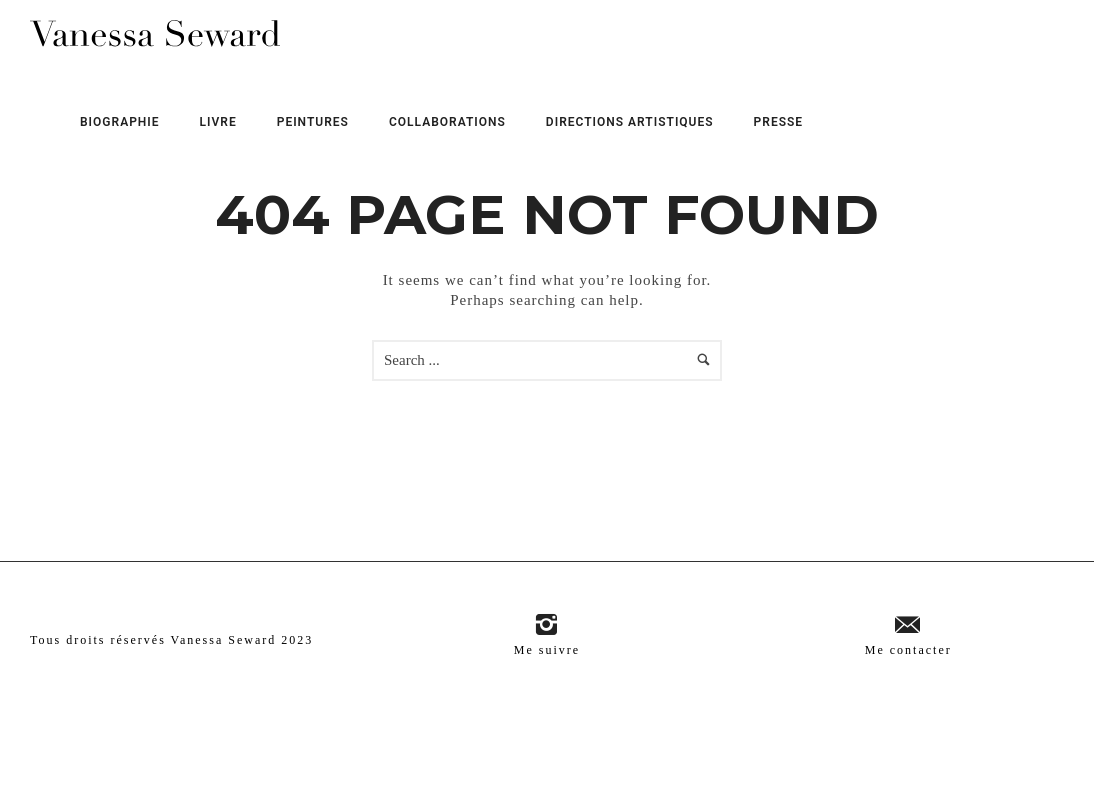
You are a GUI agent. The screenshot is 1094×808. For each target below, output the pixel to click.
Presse (779, 122)
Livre (218, 122)
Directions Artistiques (630, 122)
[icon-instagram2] (546, 625)
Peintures (313, 122)
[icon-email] (908, 625)
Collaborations (447, 122)
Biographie (120, 122)
